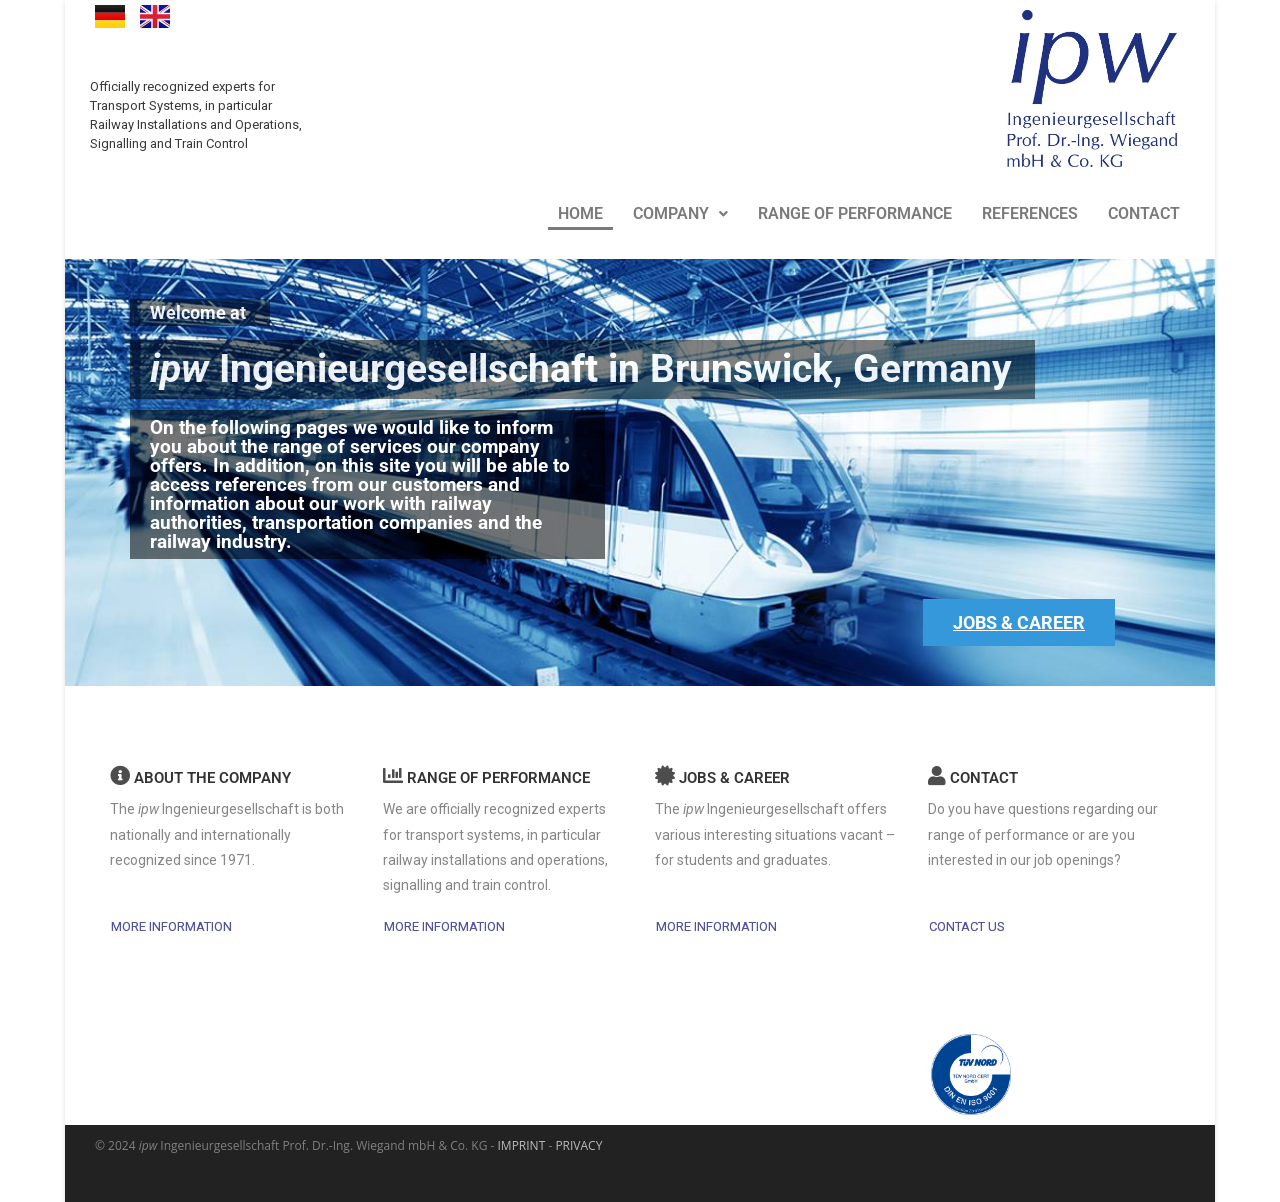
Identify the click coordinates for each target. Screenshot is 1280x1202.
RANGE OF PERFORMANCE (855, 210)
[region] (640, 466)
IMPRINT (522, 1145)
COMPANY (680, 210)
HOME (580, 210)
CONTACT (1144, 210)
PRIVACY (578, 1145)
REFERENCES (1030, 210)
